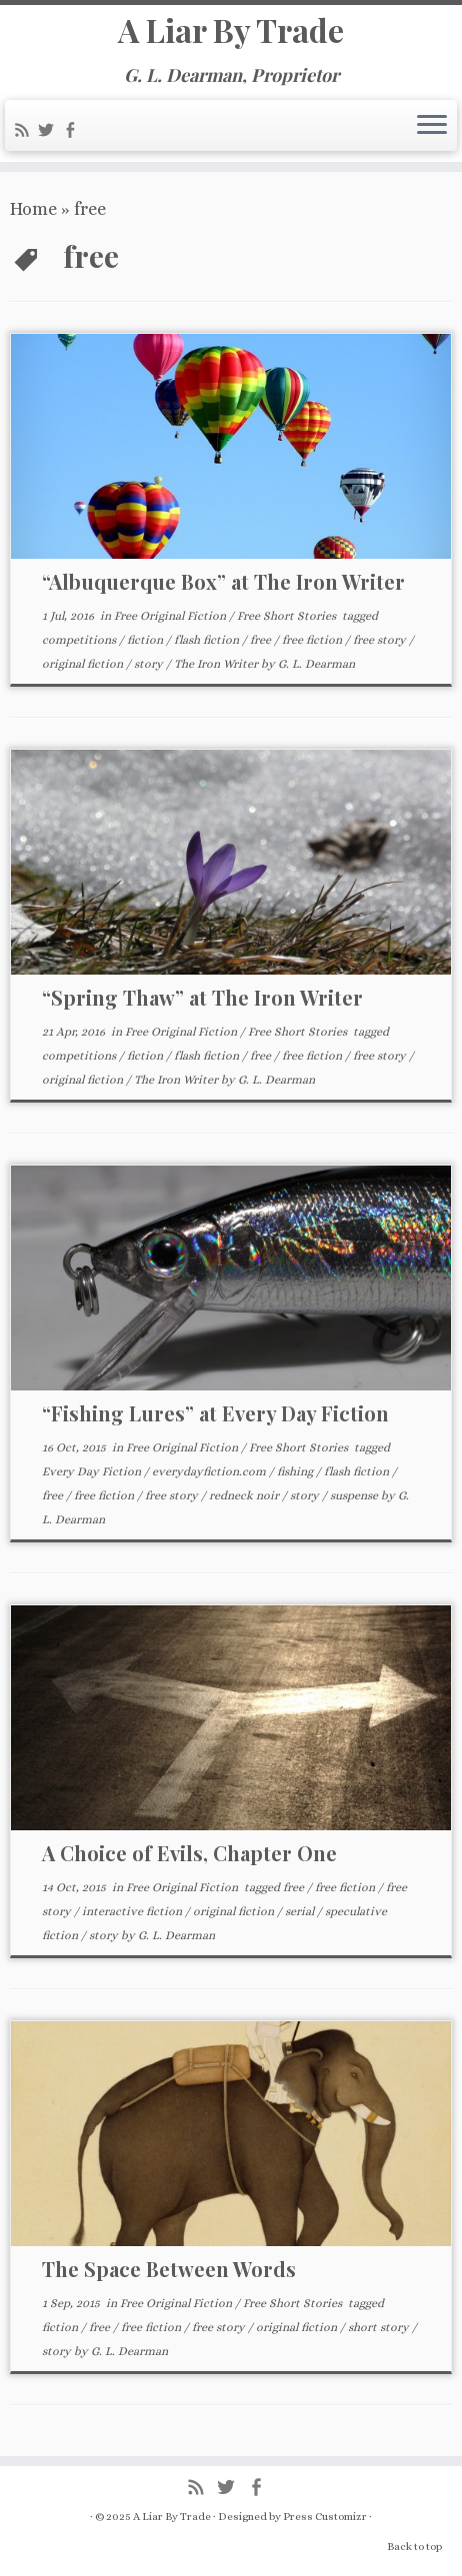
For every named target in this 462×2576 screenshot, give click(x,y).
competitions (80, 640)
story (150, 664)
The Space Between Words (169, 2268)
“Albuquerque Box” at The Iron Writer (223, 581)
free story (381, 640)
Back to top (414, 2546)
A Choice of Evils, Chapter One (189, 1852)
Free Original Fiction (171, 616)
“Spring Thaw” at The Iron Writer (202, 997)
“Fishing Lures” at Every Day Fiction (215, 1412)
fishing (296, 1471)
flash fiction (208, 640)
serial (301, 1911)
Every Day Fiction (93, 1471)
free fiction (313, 640)
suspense (355, 1495)
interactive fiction (133, 1911)
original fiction (84, 664)
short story (380, 2327)
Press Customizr (325, 2516)
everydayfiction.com (210, 1471)
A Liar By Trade (231, 30)
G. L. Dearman (316, 664)
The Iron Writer (217, 664)
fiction (146, 640)
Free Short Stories (288, 616)
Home (33, 209)
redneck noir (245, 1495)
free (262, 640)
